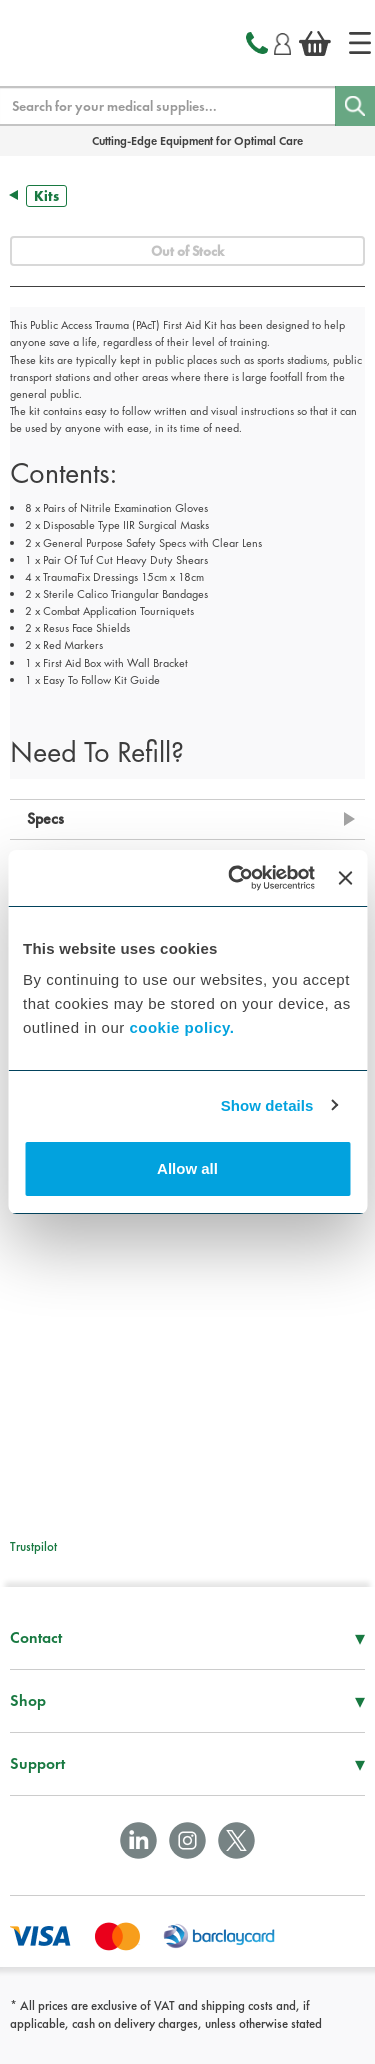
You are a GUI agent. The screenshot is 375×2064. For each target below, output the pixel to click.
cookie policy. (181, 1027)
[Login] (282, 41)
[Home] (360, 43)
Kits (46, 196)
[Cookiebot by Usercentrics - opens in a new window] (235, 878)
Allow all (187, 1168)
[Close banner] (345, 878)
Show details (267, 1105)
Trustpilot (33, 1546)
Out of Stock (187, 251)
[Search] (355, 106)
